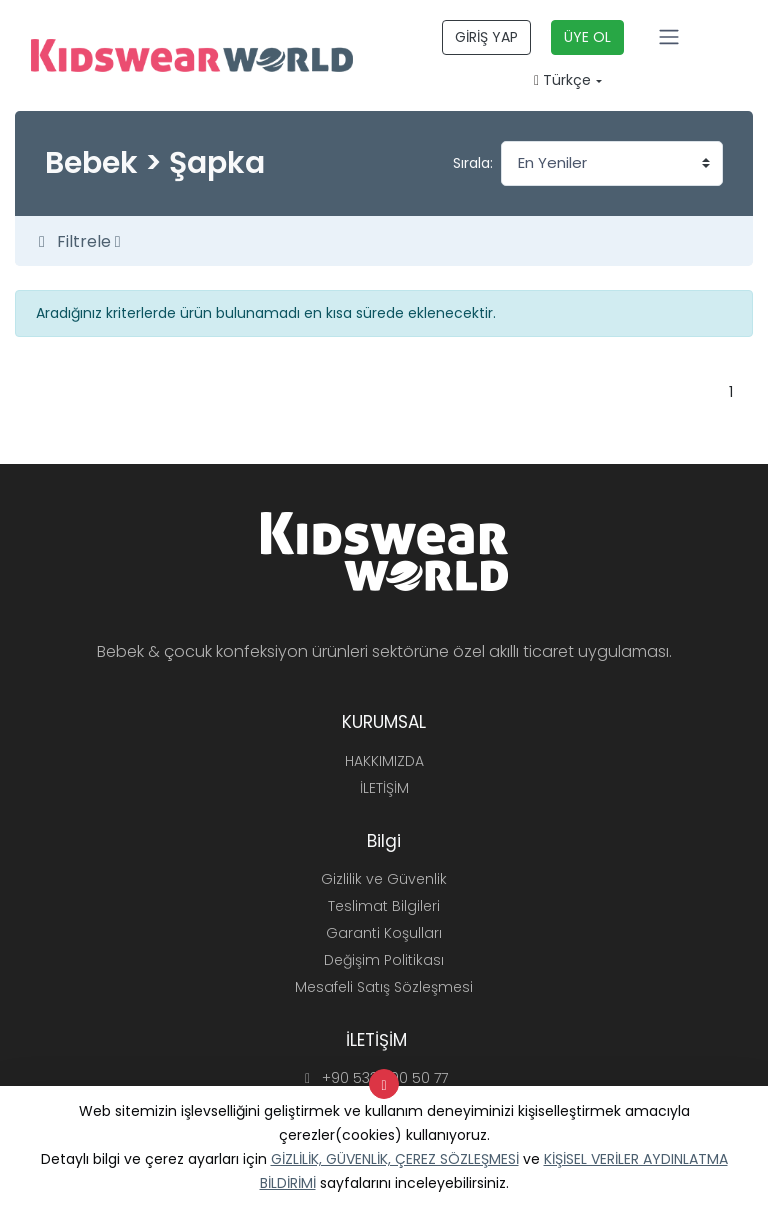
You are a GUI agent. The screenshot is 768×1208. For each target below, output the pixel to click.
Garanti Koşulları (384, 933)
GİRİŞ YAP (486, 37)
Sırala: (473, 163)
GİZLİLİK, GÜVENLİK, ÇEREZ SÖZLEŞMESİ (395, 1159)
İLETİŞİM (384, 788)
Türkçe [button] (562, 80)
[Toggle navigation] (669, 37)
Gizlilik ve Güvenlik (384, 879)
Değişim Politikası (384, 960)
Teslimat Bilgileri (384, 906)
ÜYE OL (587, 37)
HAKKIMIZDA (384, 761)
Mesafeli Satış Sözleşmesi (384, 987)
